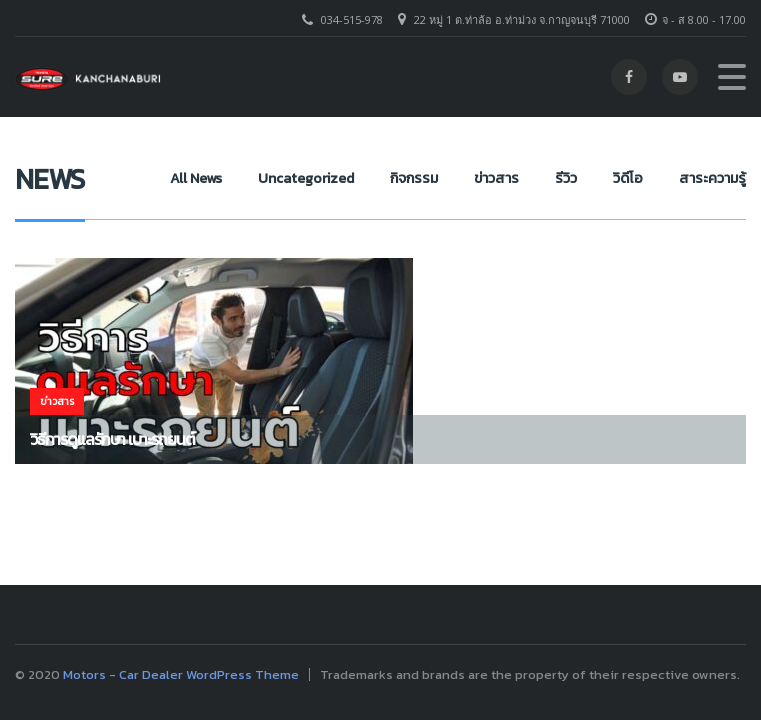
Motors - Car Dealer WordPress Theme (181, 674)
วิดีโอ (628, 178)
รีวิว (566, 178)
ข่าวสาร (496, 178)
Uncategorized (306, 178)
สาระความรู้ (712, 178)
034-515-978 (352, 19)
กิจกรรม (414, 178)
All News (196, 178)
